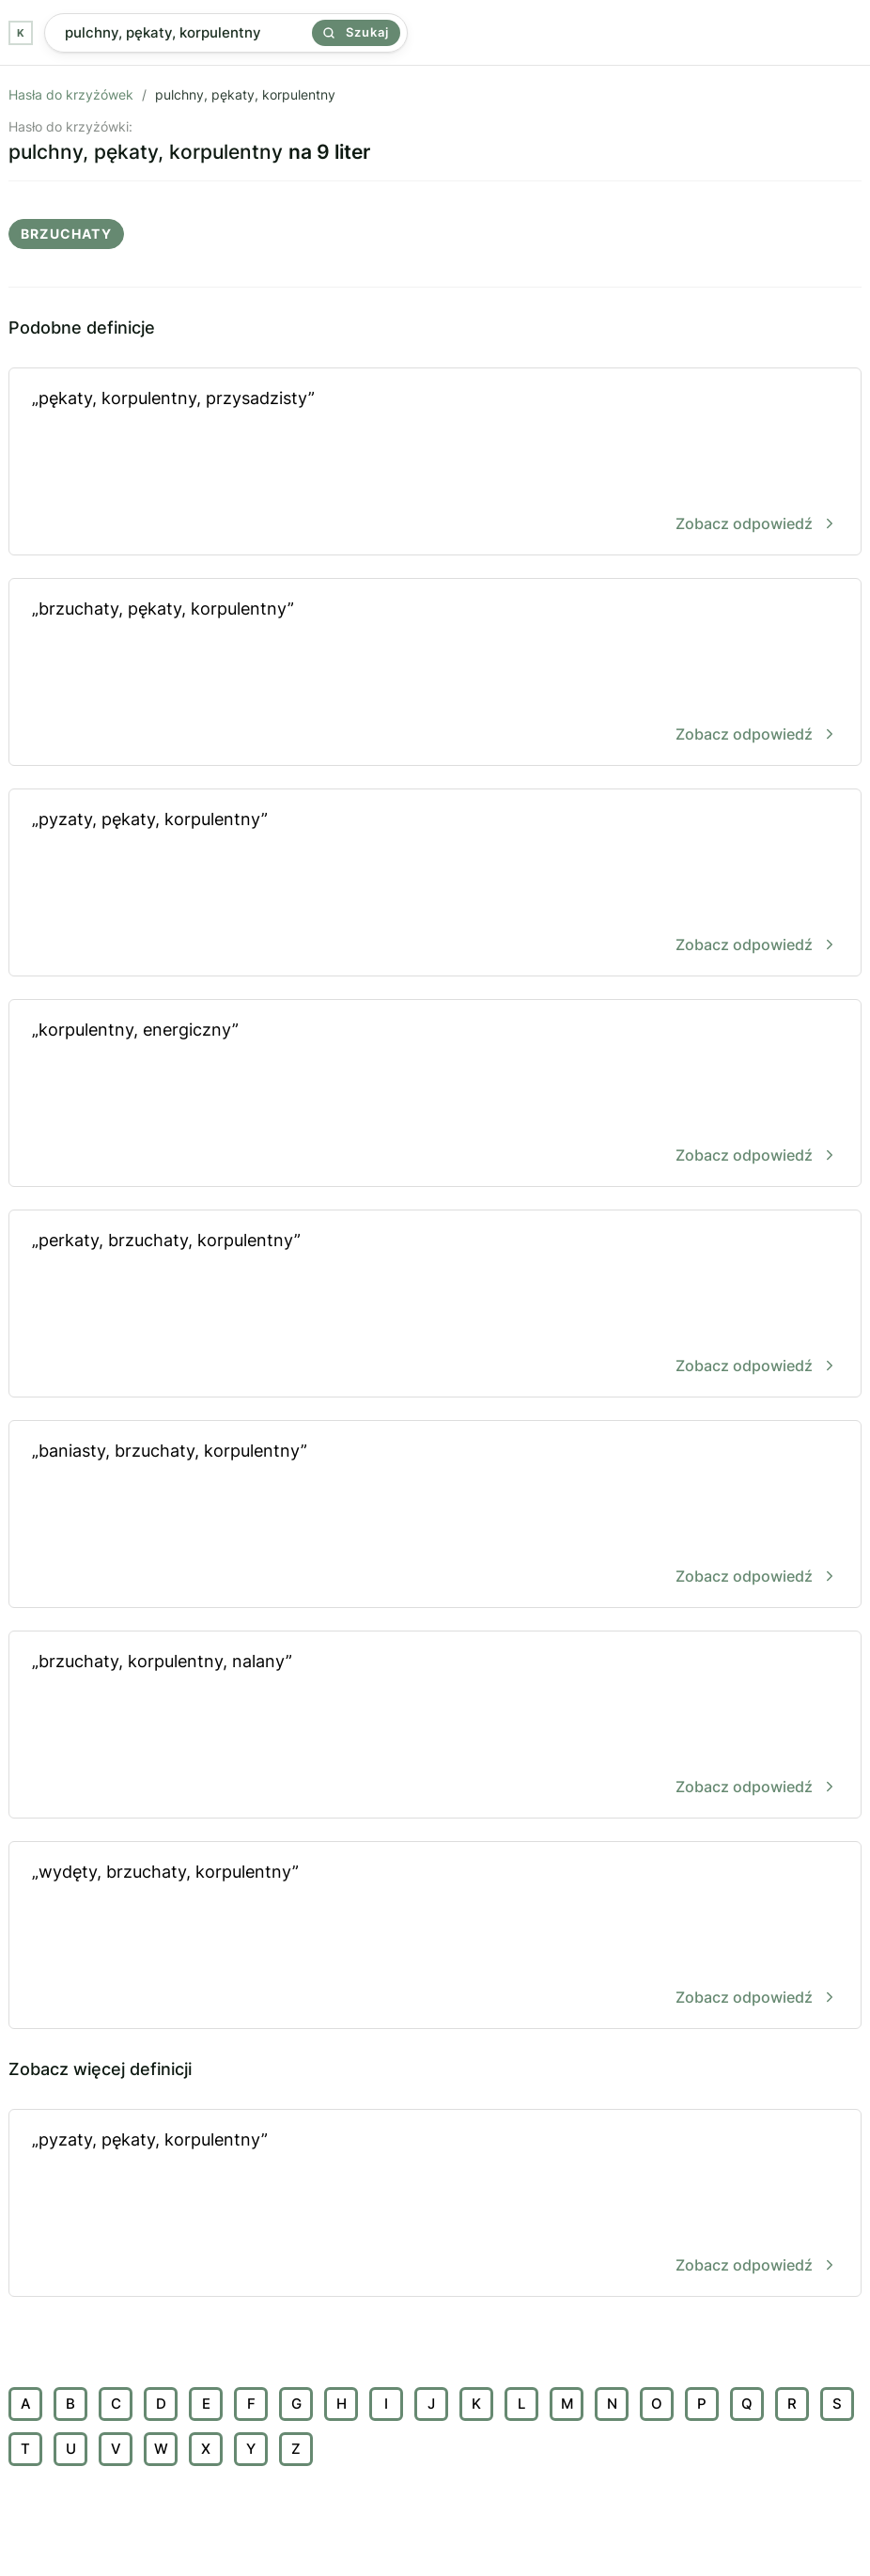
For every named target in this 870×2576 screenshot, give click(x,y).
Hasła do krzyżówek (70, 94)
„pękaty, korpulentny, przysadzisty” (435, 463)
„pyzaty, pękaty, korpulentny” (435, 884)
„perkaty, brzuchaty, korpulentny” (435, 1305)
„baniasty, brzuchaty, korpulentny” (435, 1515)
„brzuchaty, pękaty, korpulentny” (435, 673)
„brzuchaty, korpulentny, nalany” (435, 1726)
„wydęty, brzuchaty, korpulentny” (435, 1936)
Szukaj (356, 31)
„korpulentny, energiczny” (435, 1094)
